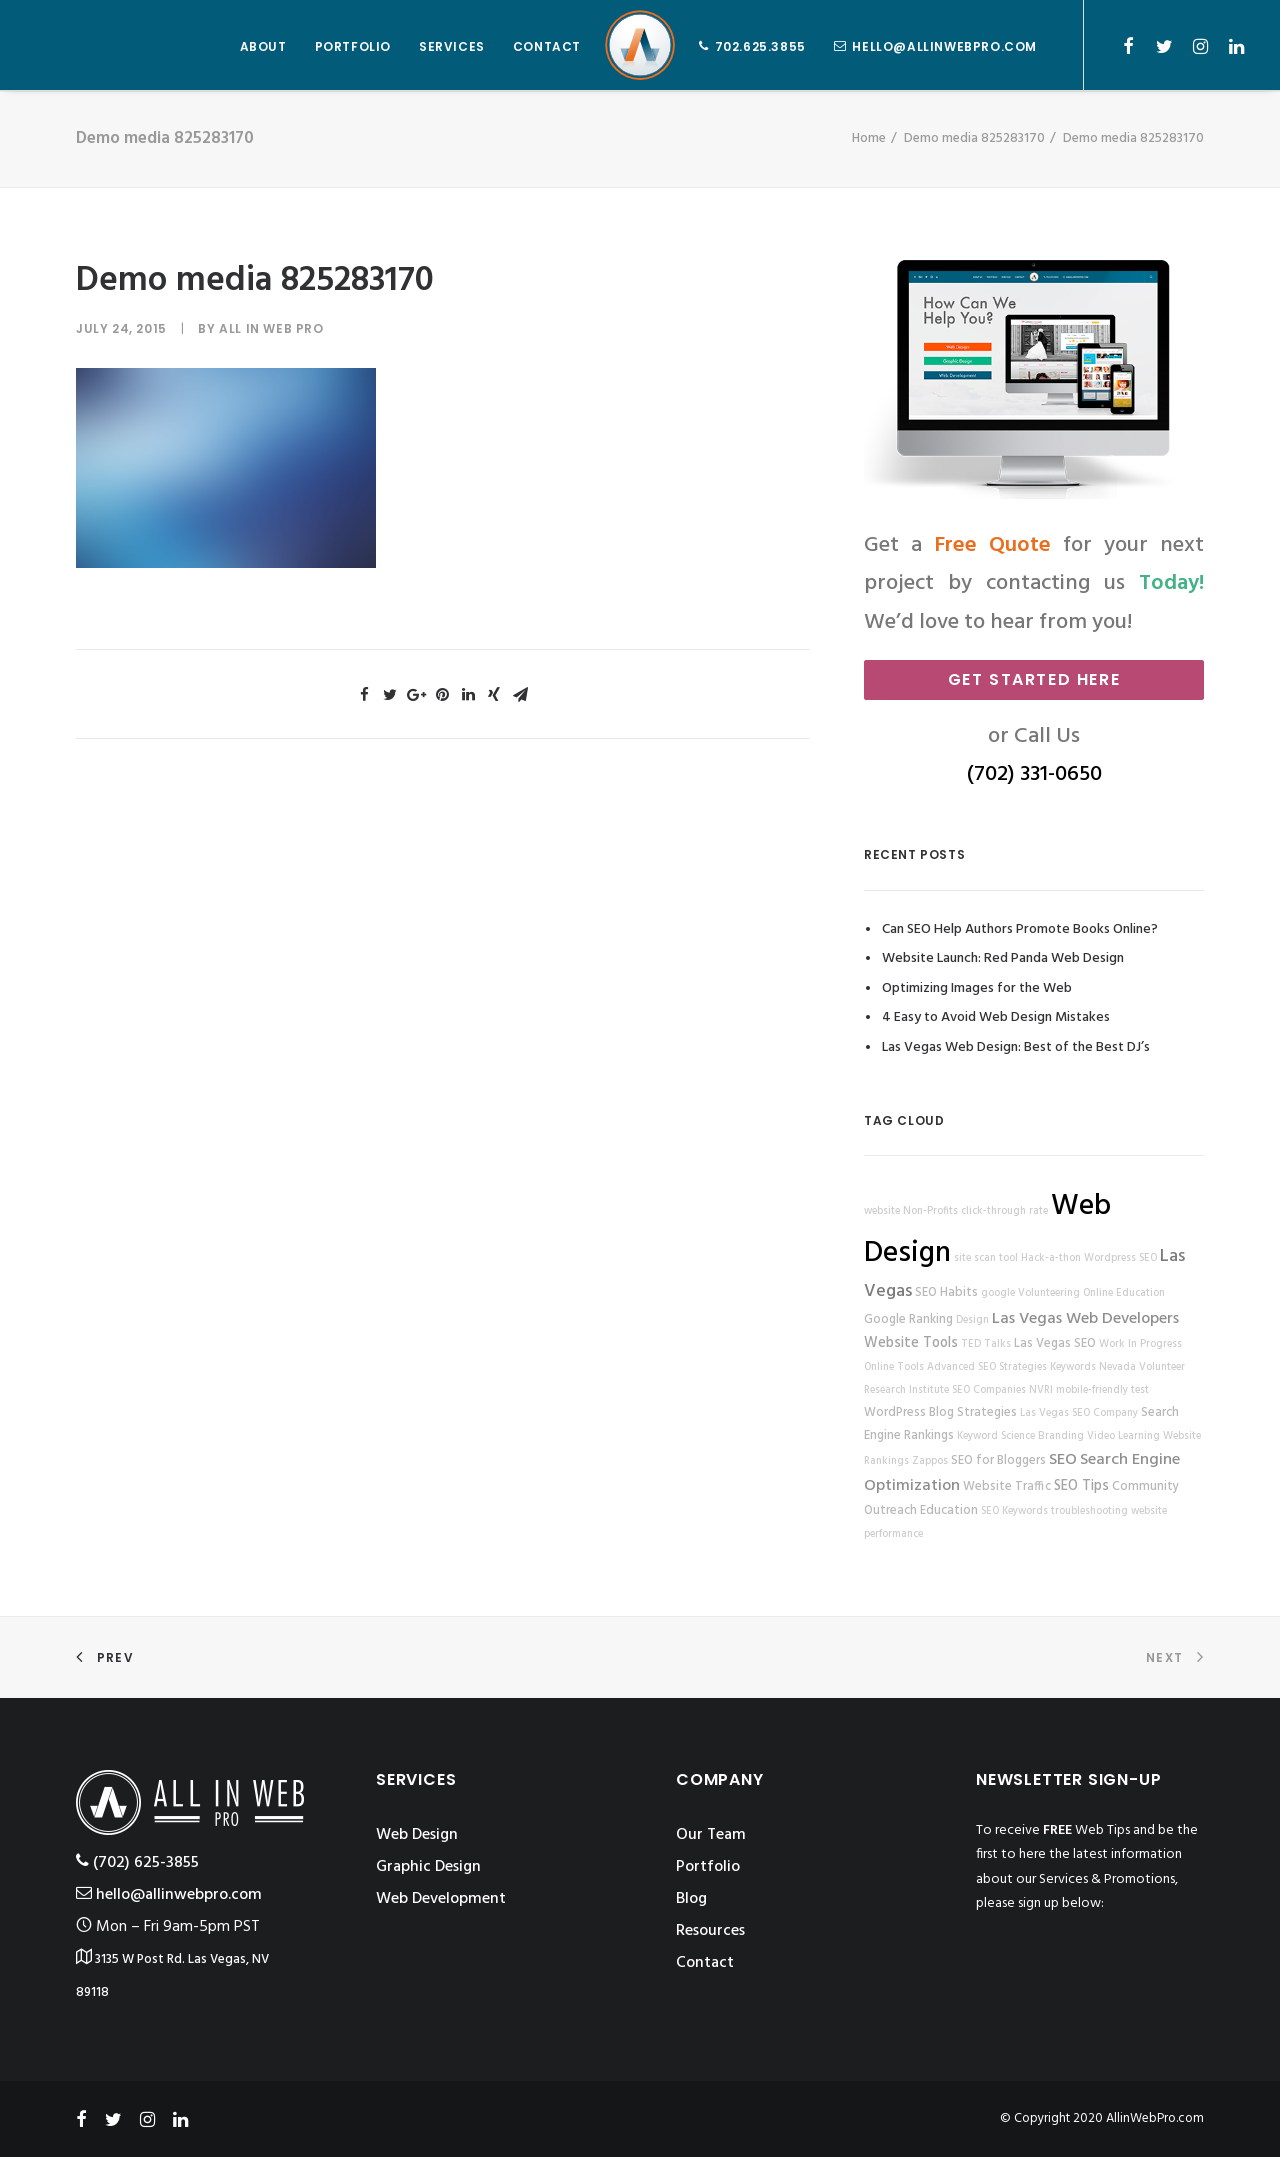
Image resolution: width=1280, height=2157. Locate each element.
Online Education (1124, 1293)
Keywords (1073, 1367)
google (998, 1293)
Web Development (441, 1899)
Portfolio (708, 1867)
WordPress (895, 1413)
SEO (1063, 1460)
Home (869, 138)
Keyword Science (996, 1436)
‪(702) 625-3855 (137, 1863)
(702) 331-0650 (1034, 774)
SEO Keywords (1014, 1511)
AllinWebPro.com (1155, 2118)
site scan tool (986, 1258)
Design (972, 1320)
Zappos (930, 1461)
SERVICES (452, 46)
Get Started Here (1034, 679)
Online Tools (894, 1367)
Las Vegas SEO (1055, 1344)
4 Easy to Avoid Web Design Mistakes (996, 1017)
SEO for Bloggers (998, 1461)
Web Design (417, 1835)
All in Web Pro (271, 328)
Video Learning (1123, 1436)
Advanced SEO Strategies (987, 1367)
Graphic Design (428, 1867)
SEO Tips (1081, 1486)
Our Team (711, 1835)
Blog (691, 1899)
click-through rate (1004, 1211)
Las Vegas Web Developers (1085, 1319)
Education (949, 1511)
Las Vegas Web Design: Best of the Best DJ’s (1016, 1047)
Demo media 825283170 (974, 138)
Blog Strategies (973, 1413)
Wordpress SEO (1120, 1258)
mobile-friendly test (1102, 1390)
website (882, 1211)
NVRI (1041, 1390)
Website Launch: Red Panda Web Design (1003, 958)
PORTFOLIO (353, 46)
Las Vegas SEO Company (1079, 1413)
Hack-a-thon (1051, 1258)
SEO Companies (989, 1390)
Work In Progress (1140, 1344)
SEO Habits (946, 1293)
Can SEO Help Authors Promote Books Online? (1020, 929)
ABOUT (263, 46)
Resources (710, 1931)
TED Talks (986, 1344)
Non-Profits (930, 1211)
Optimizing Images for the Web (977, 988)
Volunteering (1049, 1293)
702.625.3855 (760, 46)
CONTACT (547, 46)
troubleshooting (1089, 1511)
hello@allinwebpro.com (944, 46)
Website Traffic (1007, 1487)
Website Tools (911, 1343)
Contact (705, 1963)
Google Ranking (908, 1320)
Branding (1061, 1436)
